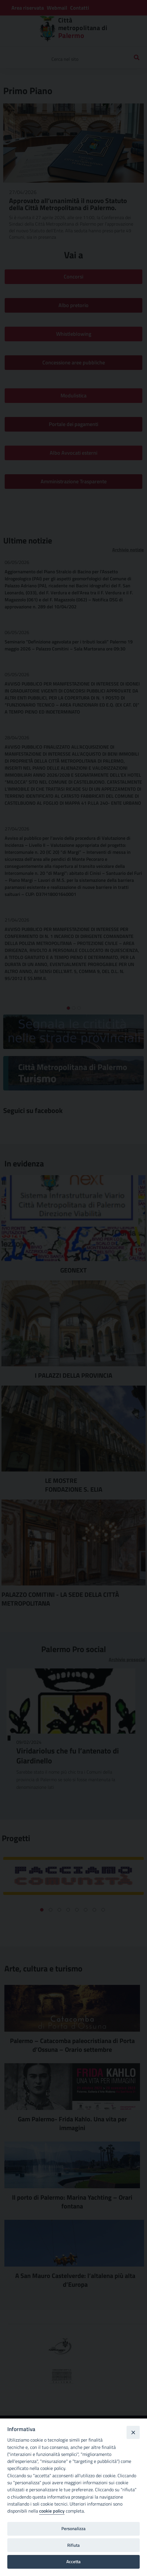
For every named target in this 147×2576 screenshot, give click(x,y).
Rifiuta (73, 2545)
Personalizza (73, 2528)
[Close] (133, 2432)
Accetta (73, 2561)
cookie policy (52, 2510)
